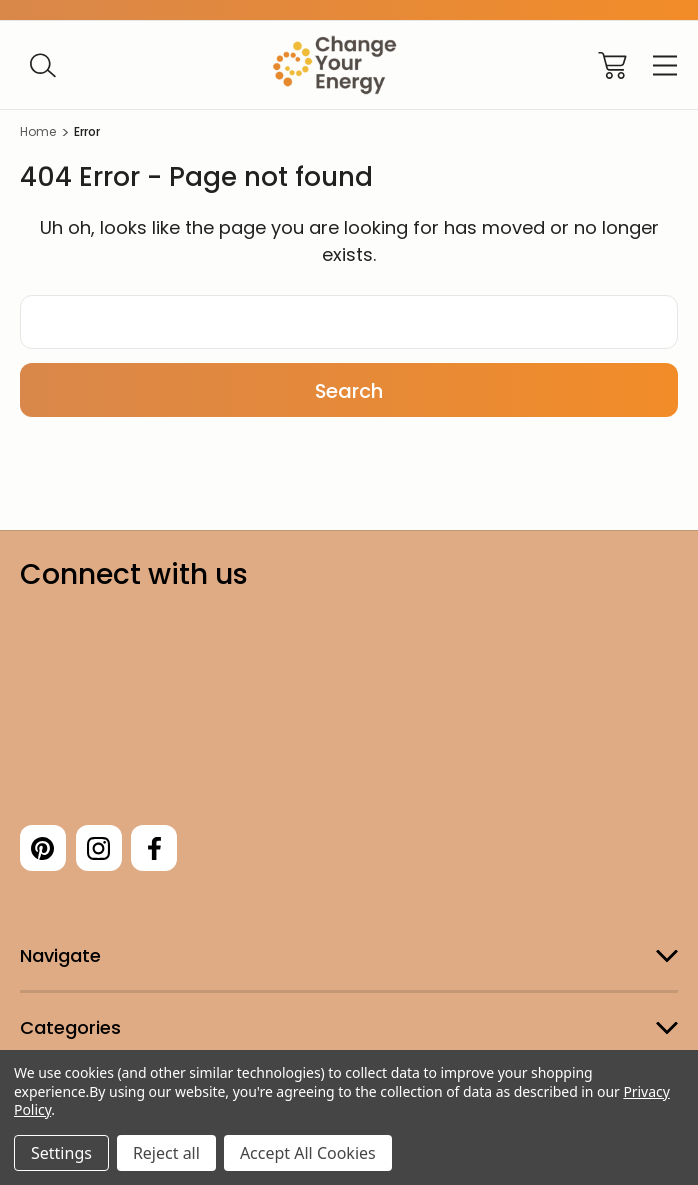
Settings (61, 1153)
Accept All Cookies (308, 1153)
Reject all (166, 1153)
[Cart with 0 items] (612, 65)
